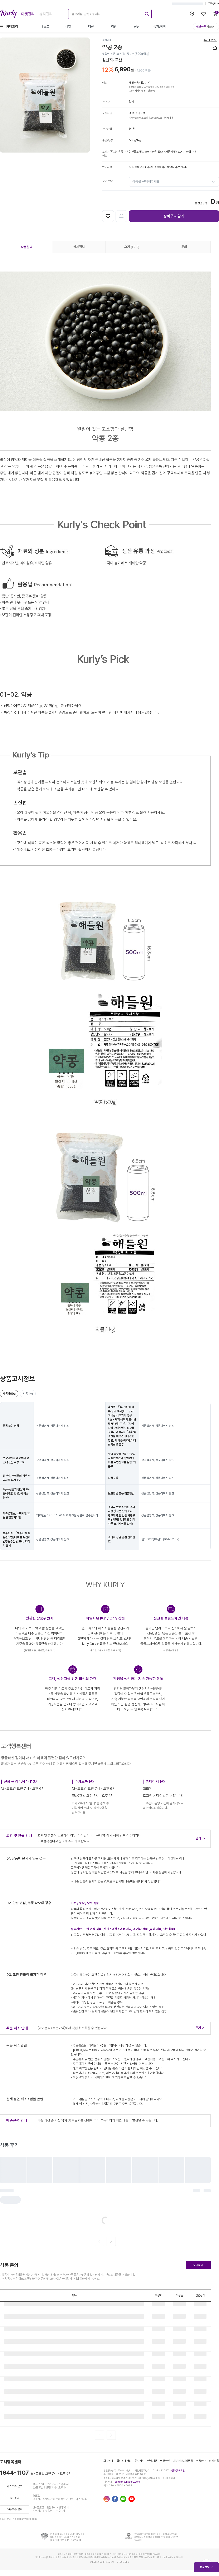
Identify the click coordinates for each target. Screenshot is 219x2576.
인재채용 (152, 2460)
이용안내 (201, 2460)
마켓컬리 (28, 14)
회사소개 (108, 2460)
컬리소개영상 (123, 2460)
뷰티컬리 (46, 14)
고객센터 (213, 3)
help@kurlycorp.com (25, 2518)
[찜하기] (108, 216)
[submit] (146, 13)
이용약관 (165, 2460)
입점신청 (214, 2460)
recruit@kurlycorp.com (127, 2481)
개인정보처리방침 (183, 2460)
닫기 (198, 1838)
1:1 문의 (80, 2278)
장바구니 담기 (174, 216)
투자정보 (139, 2460)
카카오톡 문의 (15, 2486)
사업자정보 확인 (177, 2470)
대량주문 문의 (15, 2509)
